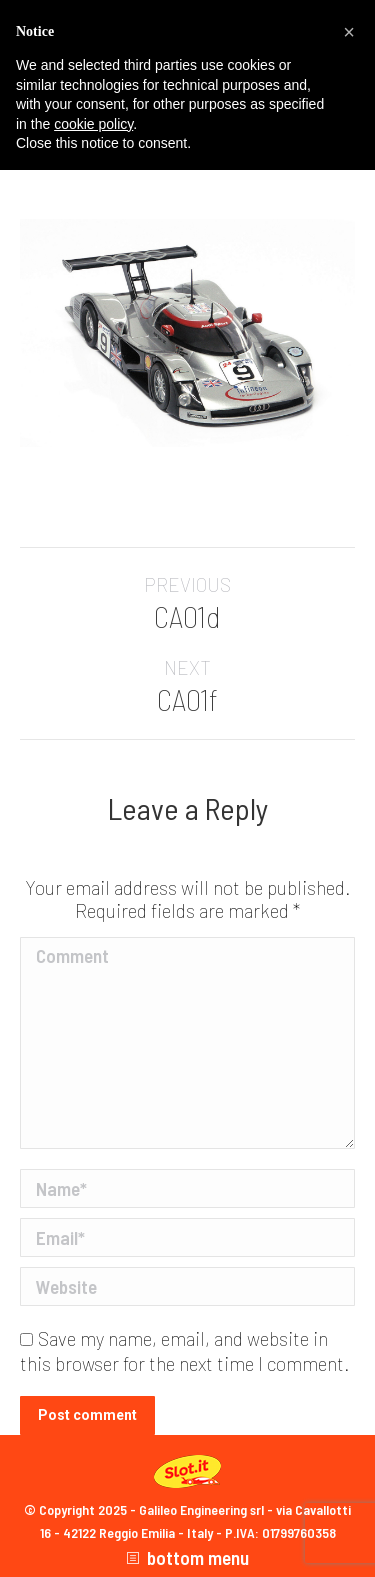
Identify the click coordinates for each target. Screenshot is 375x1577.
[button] (349, 32)
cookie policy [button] (93, 124)
